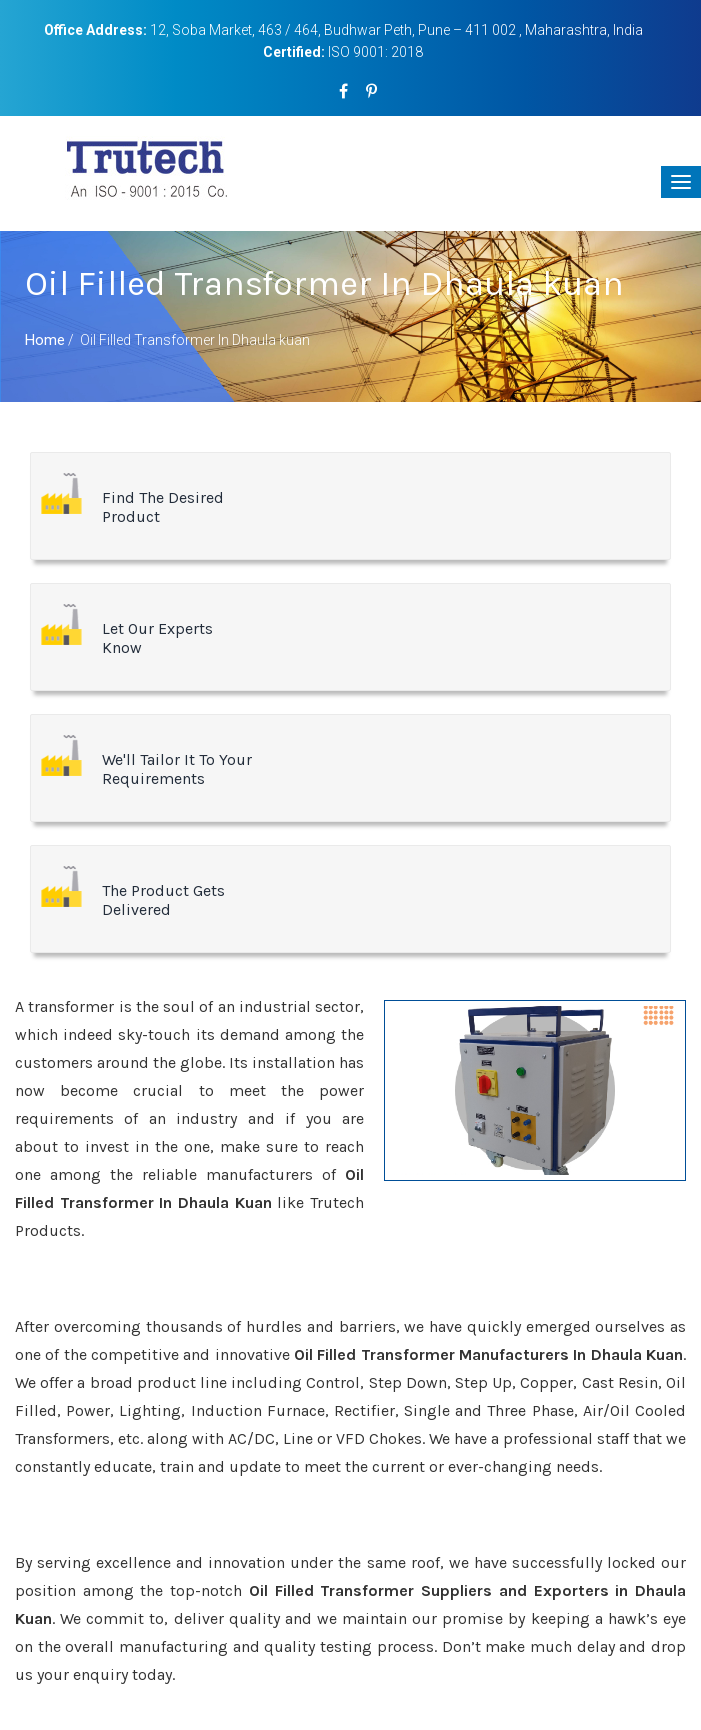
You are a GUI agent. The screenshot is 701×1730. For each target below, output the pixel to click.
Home (45, 340)
